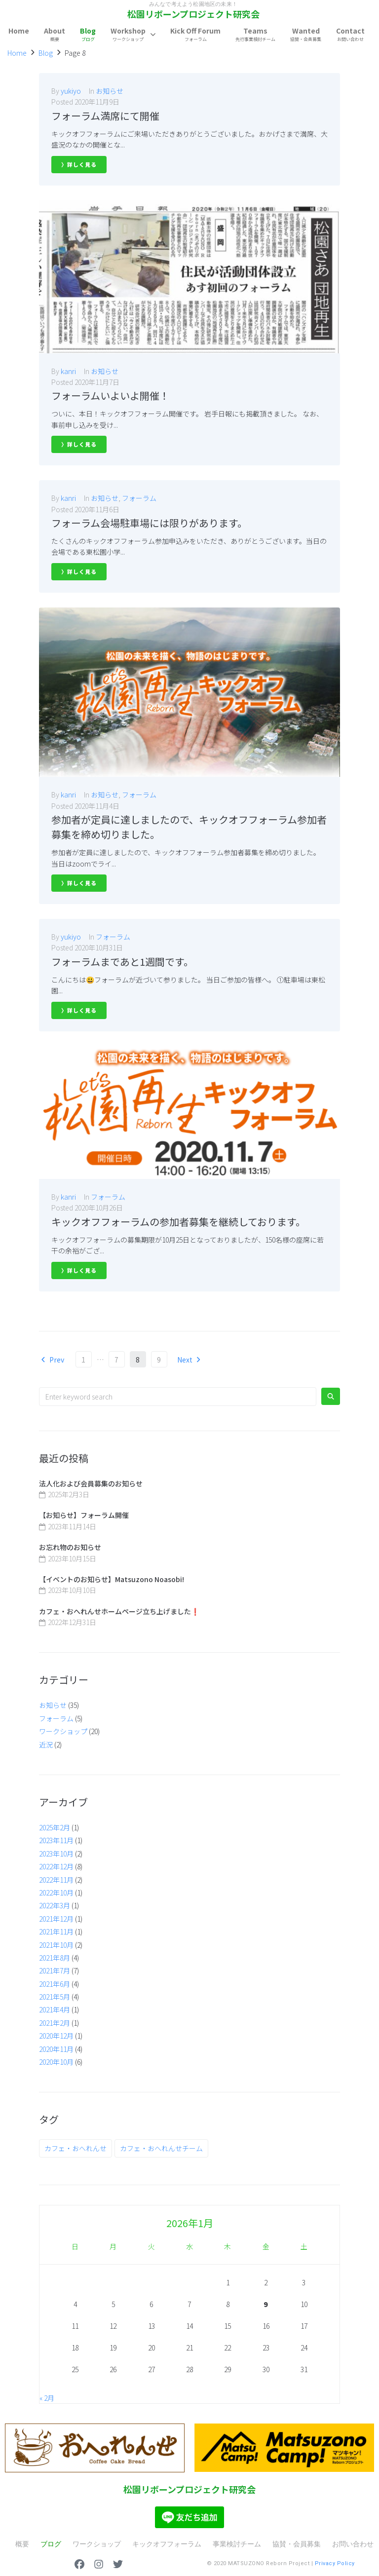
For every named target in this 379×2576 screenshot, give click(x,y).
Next (190, 1359)
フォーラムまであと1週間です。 (122, 961)
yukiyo (71, 91)
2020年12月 (56, 2036)
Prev (51, 1359)
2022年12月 (56, 1866)
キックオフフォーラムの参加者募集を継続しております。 (178, 1221)
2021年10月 (56, 1945)
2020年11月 (56, 2049)
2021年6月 (54, 1984)
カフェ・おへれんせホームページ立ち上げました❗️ (119, 1611)
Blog (45, 53)
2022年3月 (54, 1905)
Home (17, 53)
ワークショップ (63, 1731)
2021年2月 (54, 2023)
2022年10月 (56, 1892)
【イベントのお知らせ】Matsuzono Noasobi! (111, 1579)
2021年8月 (54, 1958)
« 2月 (46, 2398)
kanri (68, 371)
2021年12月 (56, 1919)
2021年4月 (54, 2009)
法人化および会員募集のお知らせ (91, 1483)
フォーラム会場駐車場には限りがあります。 (149, 523)
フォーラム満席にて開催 (105, 116)
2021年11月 (56, 1931)
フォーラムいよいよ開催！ (110, 395)
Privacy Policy (335, 2563)
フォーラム (139, 498)
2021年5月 (54, 1997)
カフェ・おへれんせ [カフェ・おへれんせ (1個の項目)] (75, 2148)
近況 (46, 1744)
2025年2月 (54, 1827)
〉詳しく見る (79, 164)
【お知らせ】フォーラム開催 (84, 1515)
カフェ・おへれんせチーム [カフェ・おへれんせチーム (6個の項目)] (161, 2148)
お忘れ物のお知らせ (70, 1547)
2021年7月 (54, 1970)
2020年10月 (56, 2062)
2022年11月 (56, 1880)
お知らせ (109, 91)
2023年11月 (56, 1840)
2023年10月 (56, 1853)
